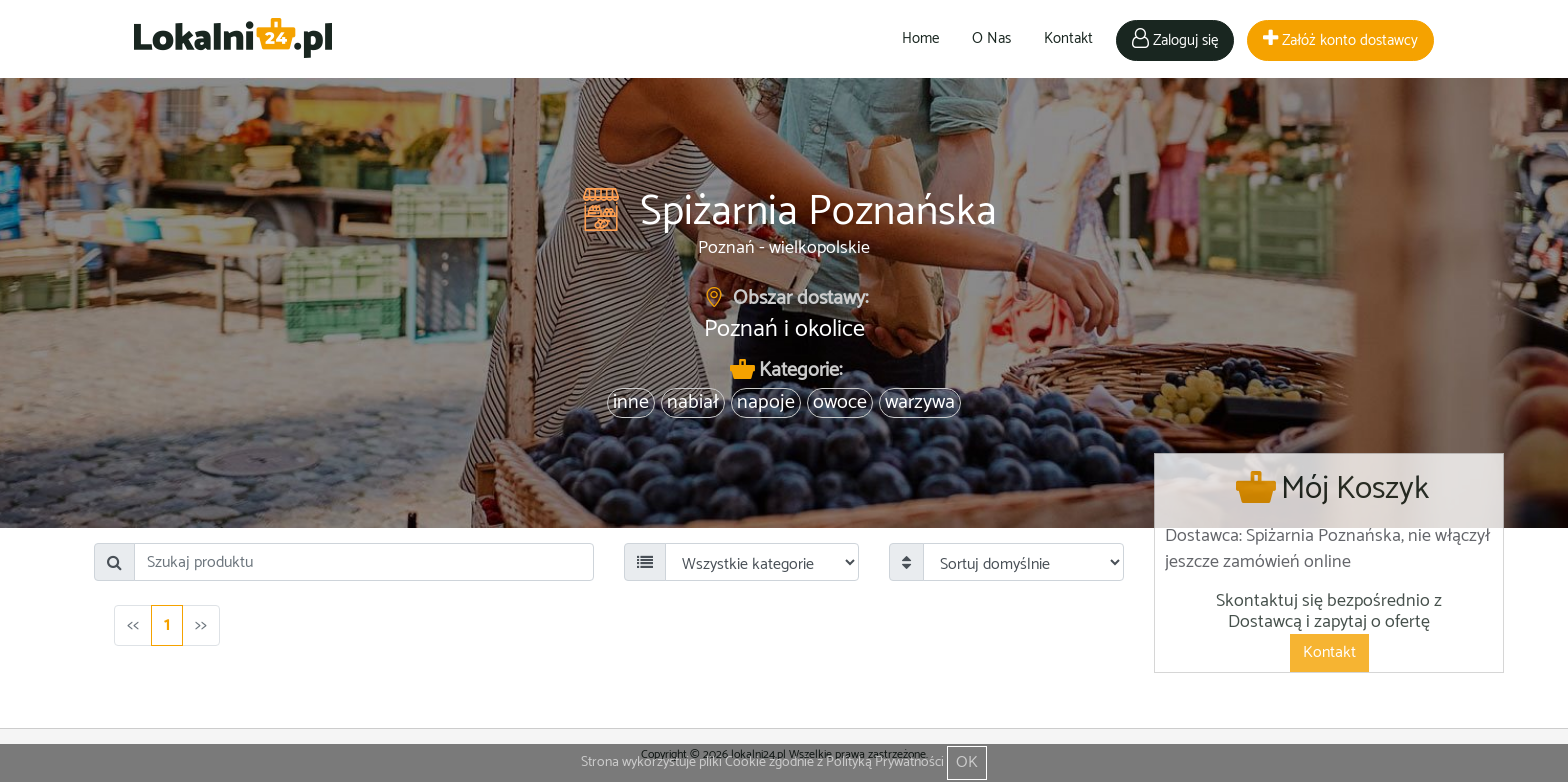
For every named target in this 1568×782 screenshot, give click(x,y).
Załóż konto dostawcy (1340, 40)
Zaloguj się (1175, 40)
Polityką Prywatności (885, 762)
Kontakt (1068, 38)
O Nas (991, 38)
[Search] (364, 562)
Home (920, 38)
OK (967, 762)
